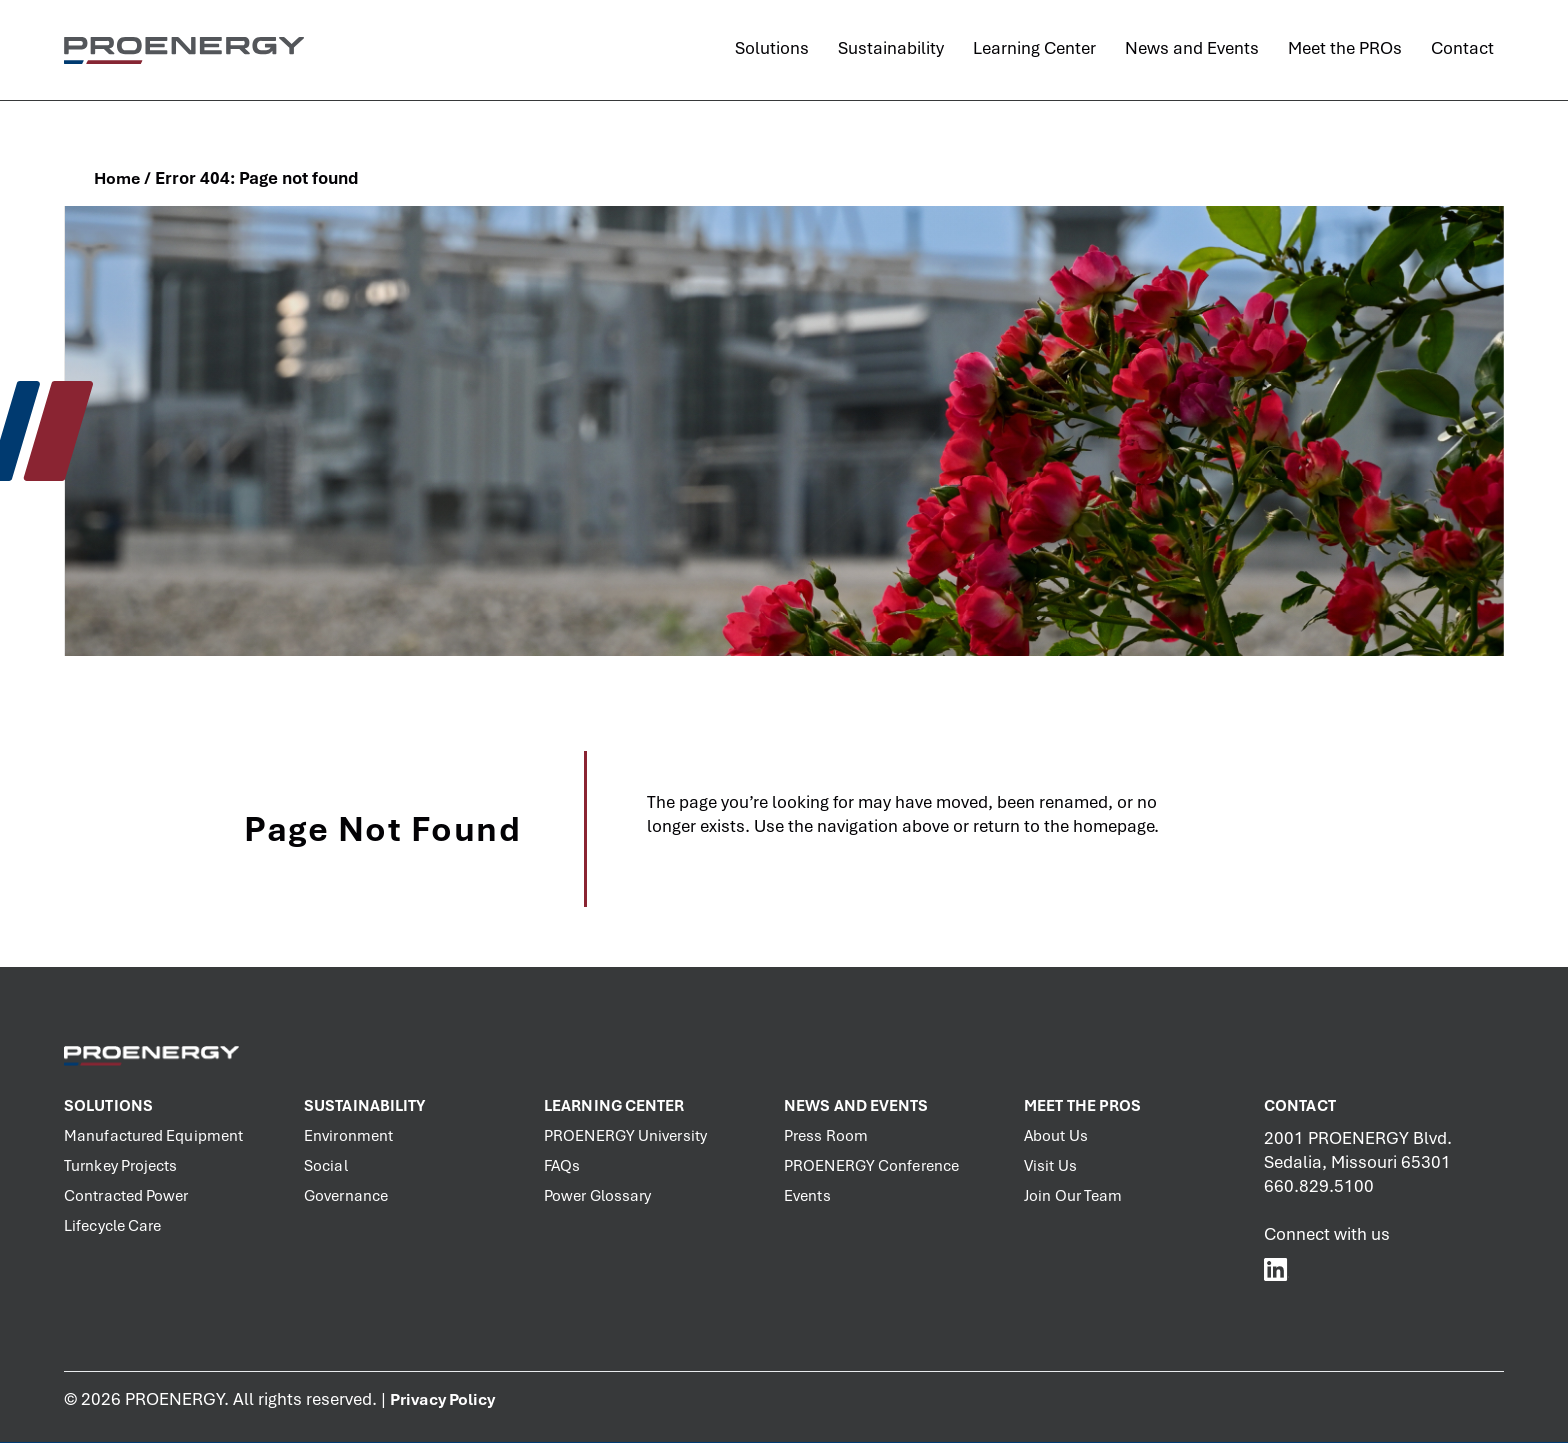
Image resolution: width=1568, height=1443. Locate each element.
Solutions (108, 1106)
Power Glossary (597, 1196)
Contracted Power (126, 1196)
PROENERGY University (625, 1136)
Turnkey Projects (121, 1166)
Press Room (826, 1136)
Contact (1300, 1106)
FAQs (562, 1166)
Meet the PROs (1082, 1106)
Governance (346, 1196)
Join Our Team (1073, 1196)
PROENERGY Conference (871, 1166)
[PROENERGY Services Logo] (184, 50)
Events (807, 1196)
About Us (1056, 1136)
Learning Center (614, 1106)
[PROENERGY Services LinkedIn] (1276, 1269)
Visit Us (1050, 1166)
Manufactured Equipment (153, 1136)
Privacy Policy (442, 1399)
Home (117, 178)
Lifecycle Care (112, 1226)
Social (326, 1166)
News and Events (856, 1106)
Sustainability (364, 1106)
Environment (348, 1136)
